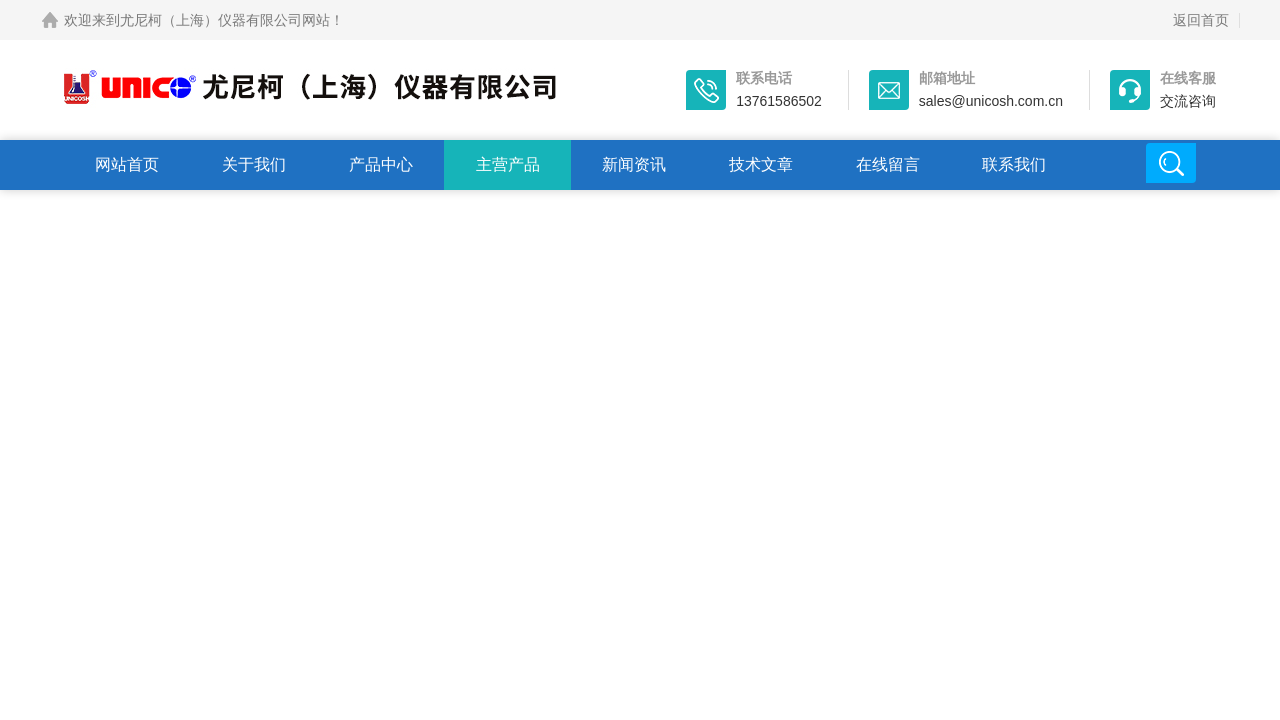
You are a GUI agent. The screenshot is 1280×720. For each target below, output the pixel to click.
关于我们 (254, 164)
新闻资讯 (634, 164)
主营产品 (508, 164)
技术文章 (761, 164)
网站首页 (127, 164)
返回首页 (1201, 20)
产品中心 (381, 164)
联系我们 (1014, 164)
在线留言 (888, 164)
